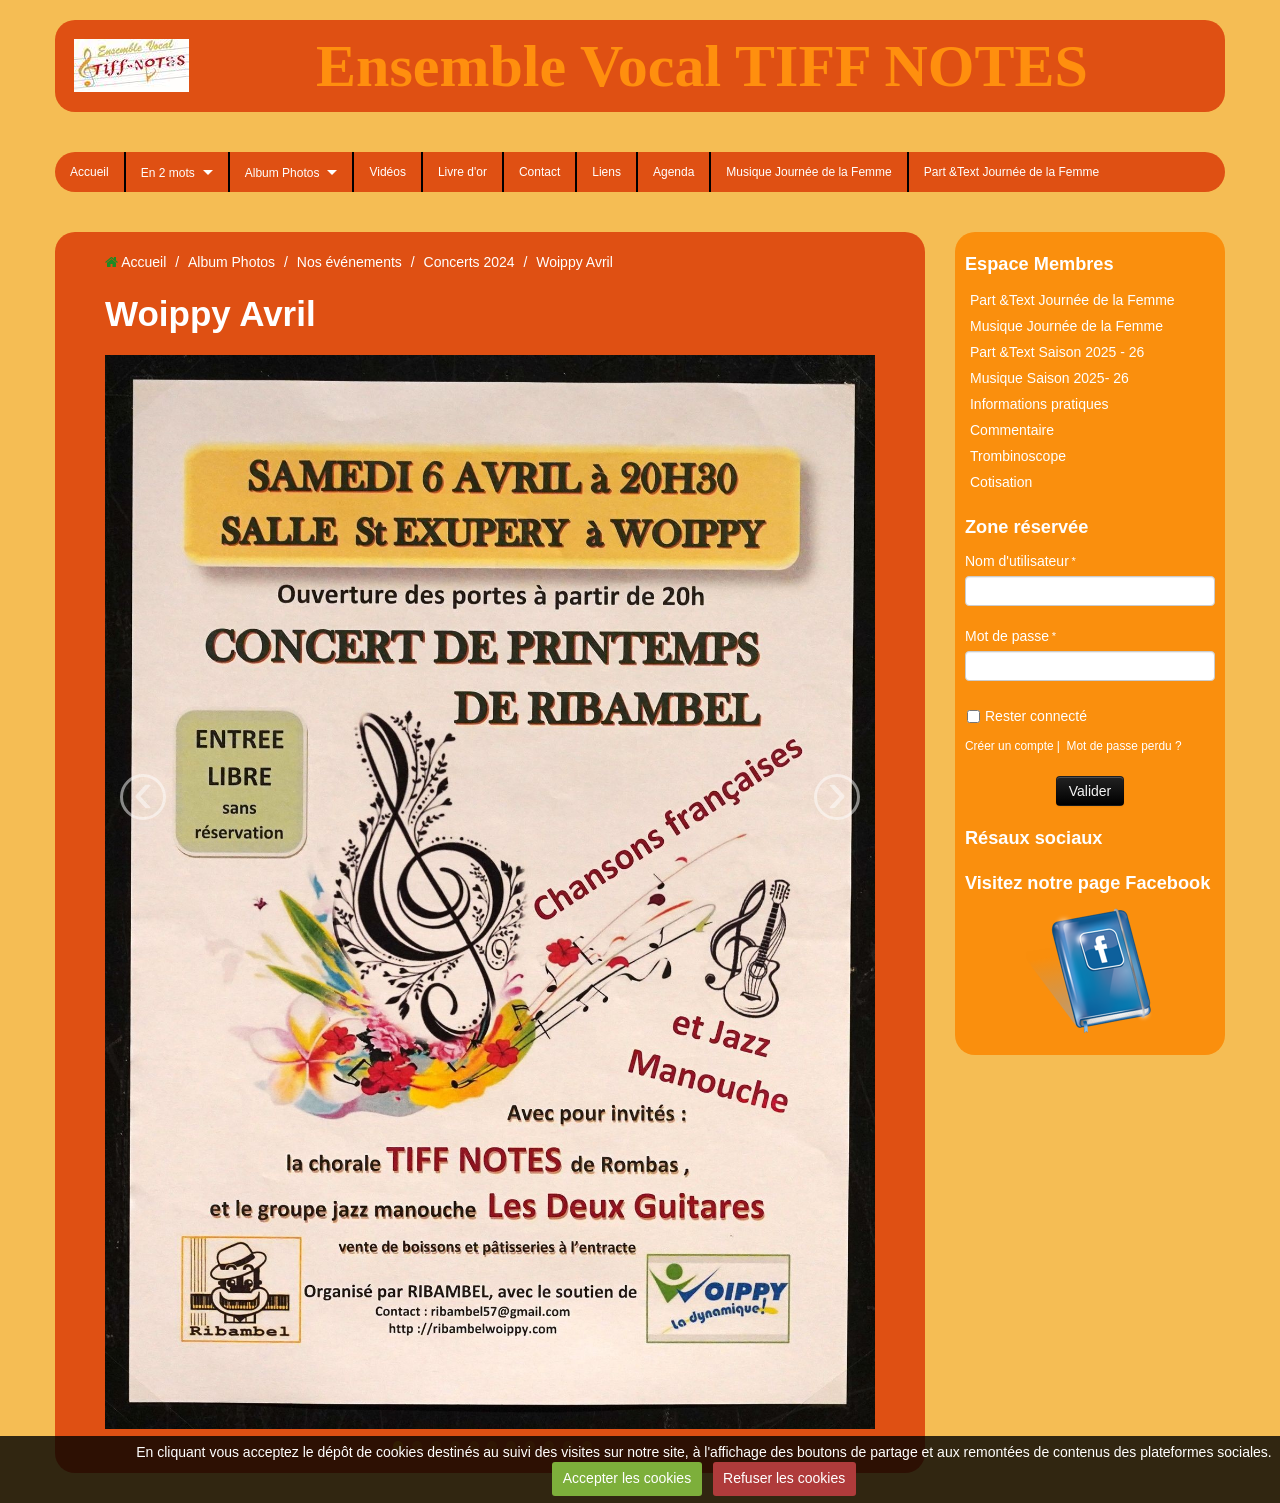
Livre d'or (462, 172)
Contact (539, 172)
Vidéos (387, 172)
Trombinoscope (1018, 456)
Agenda (673, 172)
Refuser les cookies (784, 1478)
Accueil (89, 172)
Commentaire (1012, 430)
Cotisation (1001, 482)
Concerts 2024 (469, 262)
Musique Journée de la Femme (808, 172)
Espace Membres (1039, 264)
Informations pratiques (1039, 404)
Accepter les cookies (627, 1478)
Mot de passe (1007, 636)
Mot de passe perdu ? (1124, 746)
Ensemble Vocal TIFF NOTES (702, 66)
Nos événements (349, 262)
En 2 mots (168, 173)
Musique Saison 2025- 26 (1049, 378)
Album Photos (282, 173)
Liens (606, 172)
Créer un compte (1009, 746)
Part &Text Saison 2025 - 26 (1057, 352)
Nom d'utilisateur (1017, 561)
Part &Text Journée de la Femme (1011, 172)
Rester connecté (1027, 716)
